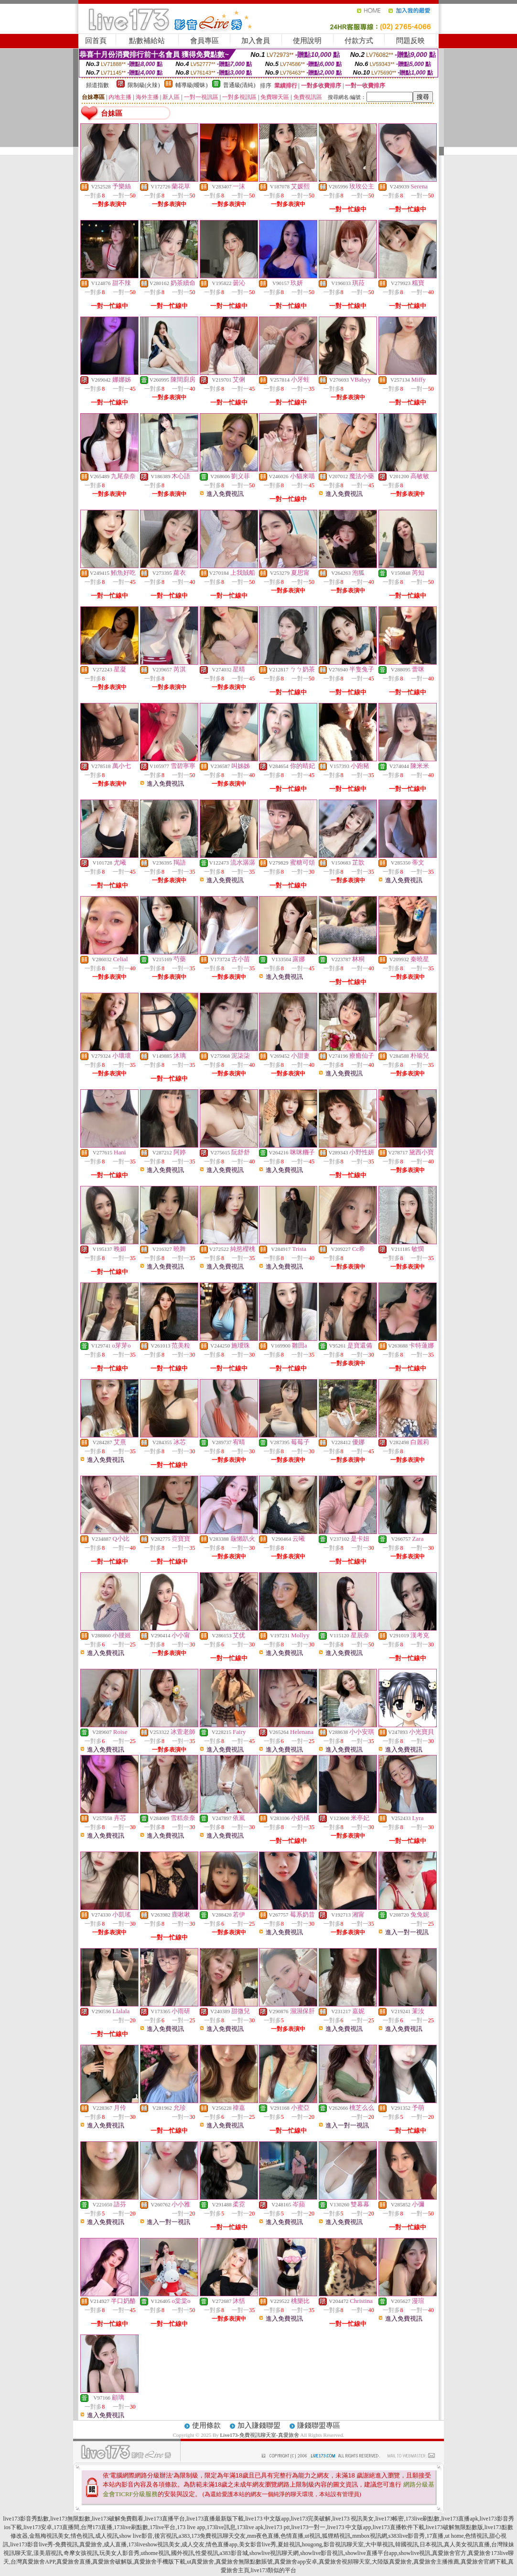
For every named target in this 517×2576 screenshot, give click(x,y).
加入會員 (255, 40)
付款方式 (359, 40)
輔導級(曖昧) (191, 85)
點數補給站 (147, 40)
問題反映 (410, 40)
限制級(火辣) (144, 85)
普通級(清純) (239, 85)
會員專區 (204, 40)
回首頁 (96, 40)
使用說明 (307, 40)
